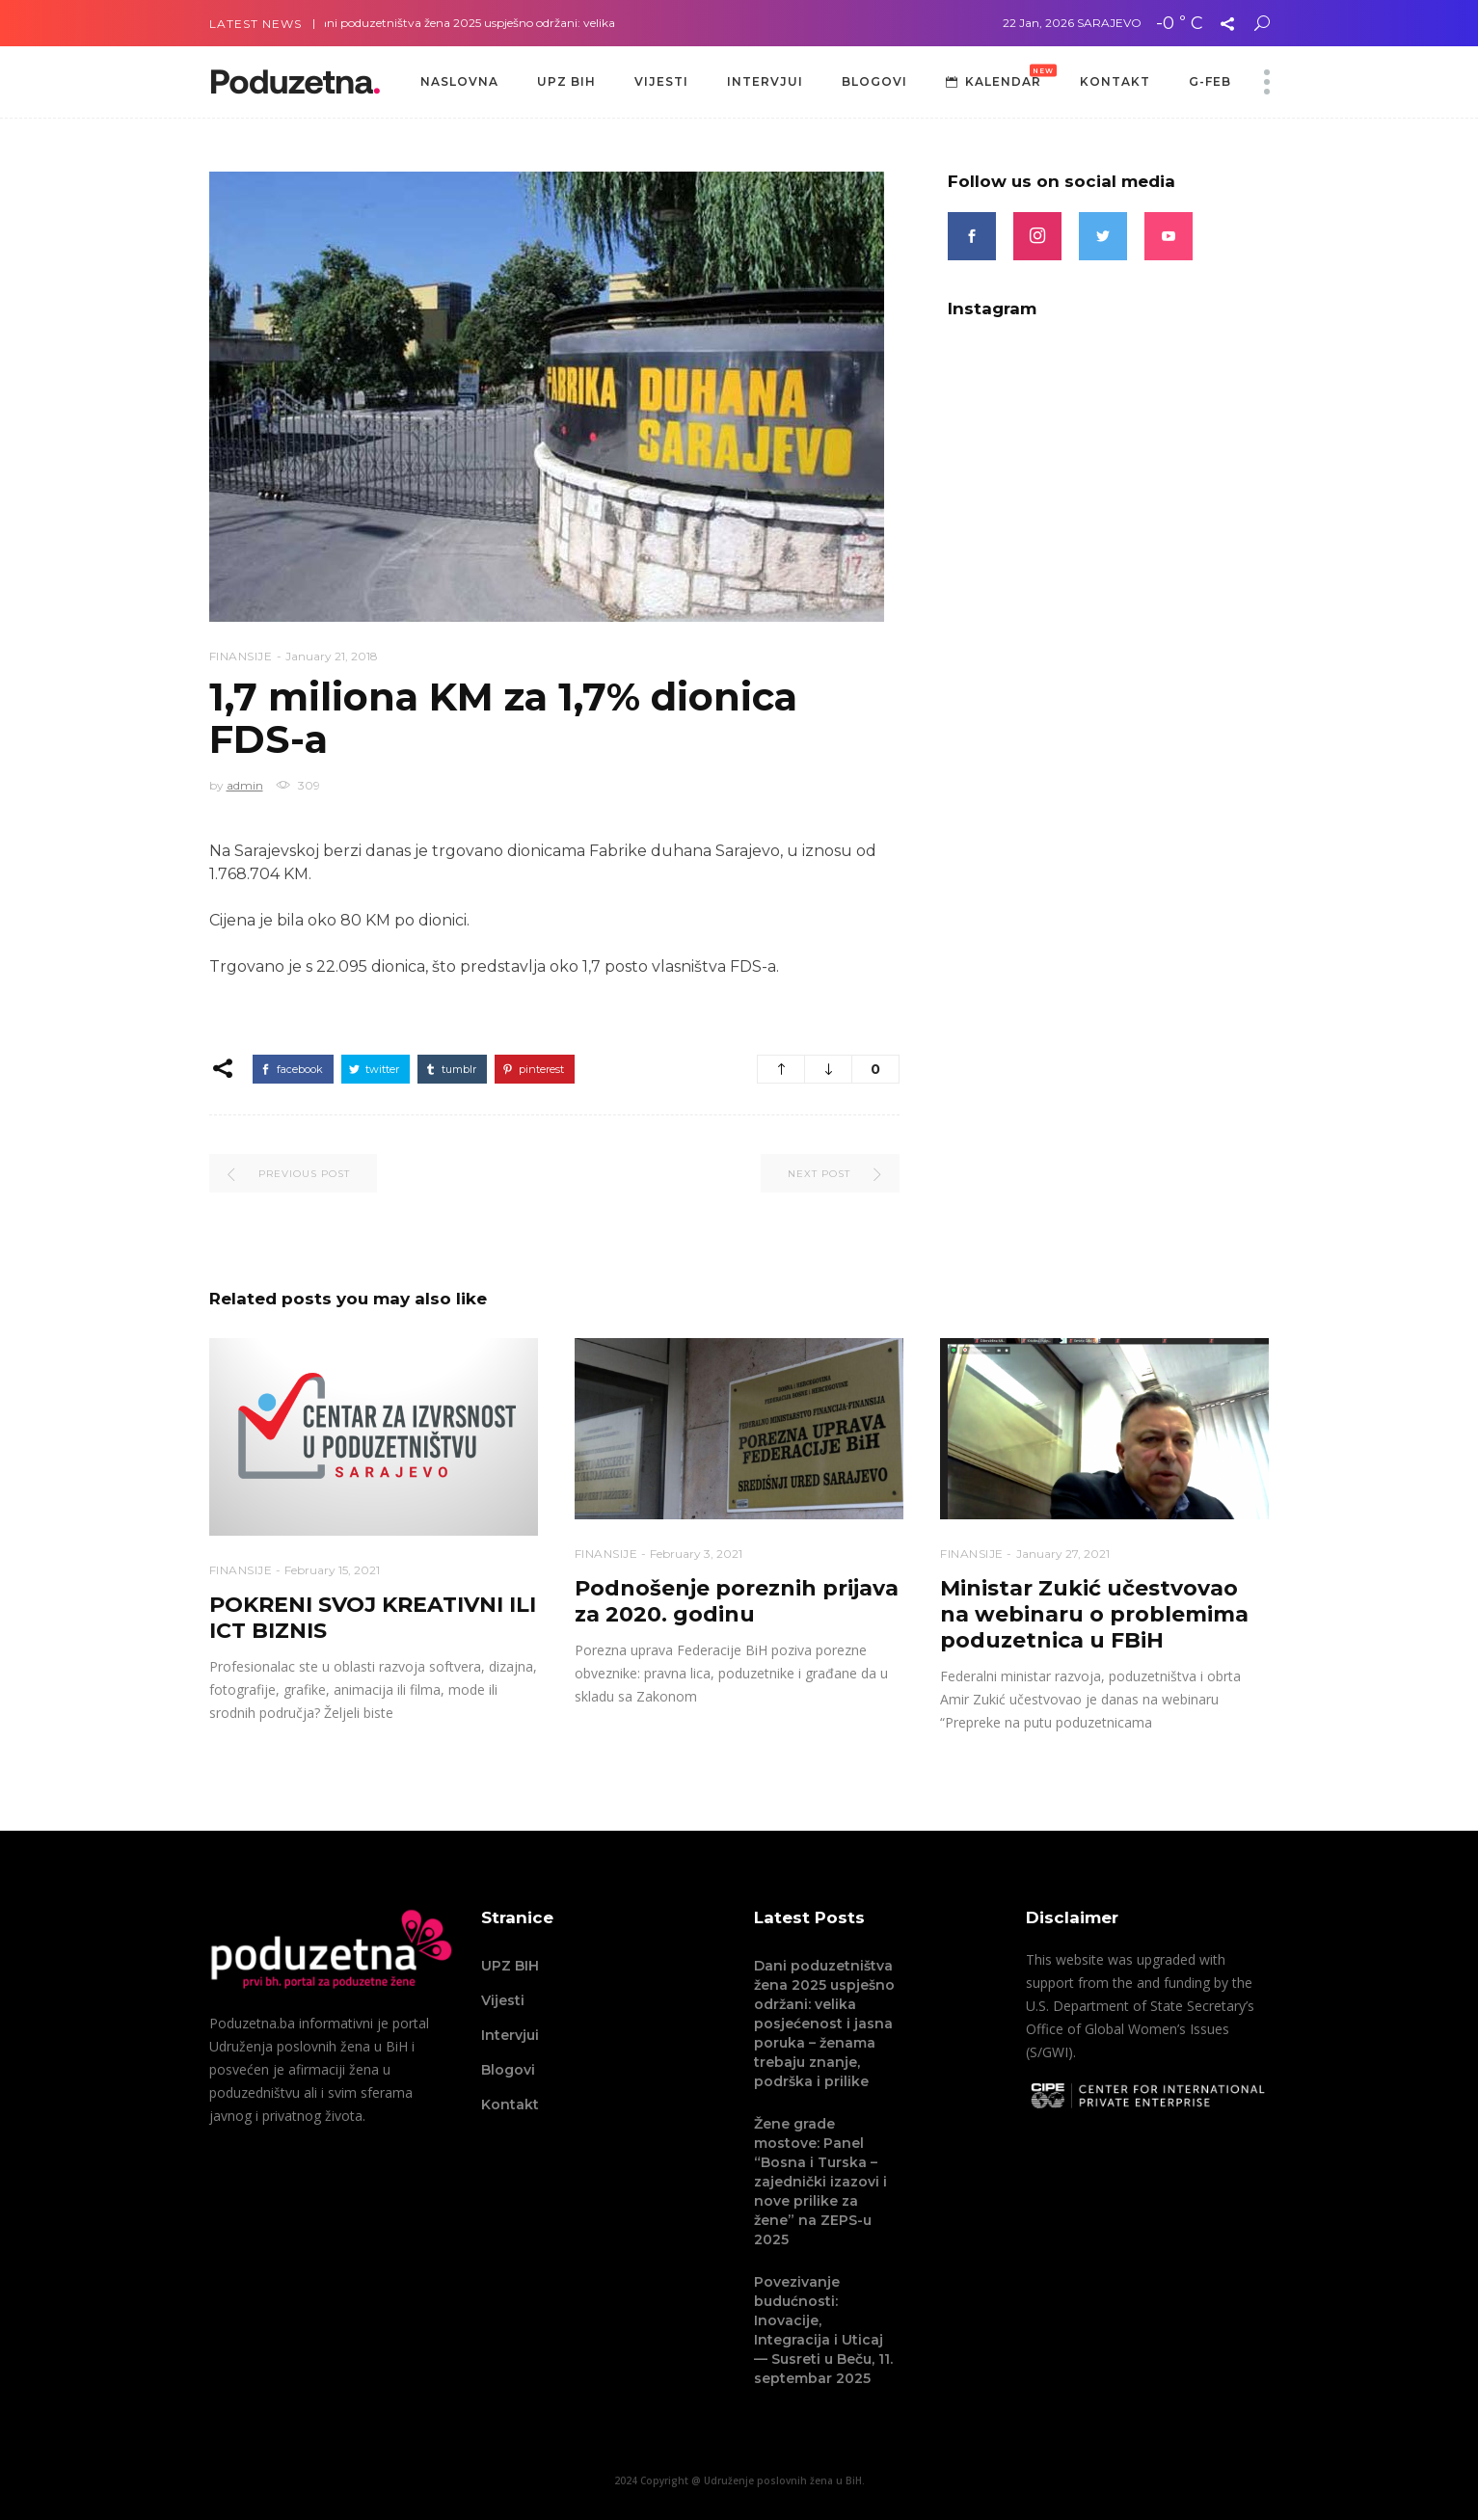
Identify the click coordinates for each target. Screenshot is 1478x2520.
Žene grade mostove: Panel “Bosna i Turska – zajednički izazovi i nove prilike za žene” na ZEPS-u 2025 (820, 2181)
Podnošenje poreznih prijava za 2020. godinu (737, 1601)
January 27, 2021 (1063, 1553)
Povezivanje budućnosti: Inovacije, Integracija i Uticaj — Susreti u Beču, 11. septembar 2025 (823, 2330)
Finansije (241, 656)
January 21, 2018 (331, 656)
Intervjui (510, 2035)
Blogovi (508, 2069)
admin (245, 785)
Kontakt (510, 2104)
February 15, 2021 (332, 1570)
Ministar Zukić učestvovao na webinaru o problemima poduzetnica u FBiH (1094, 1614)
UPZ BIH (510, 1965)
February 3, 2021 (696, 1553)
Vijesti (502, 2000)
